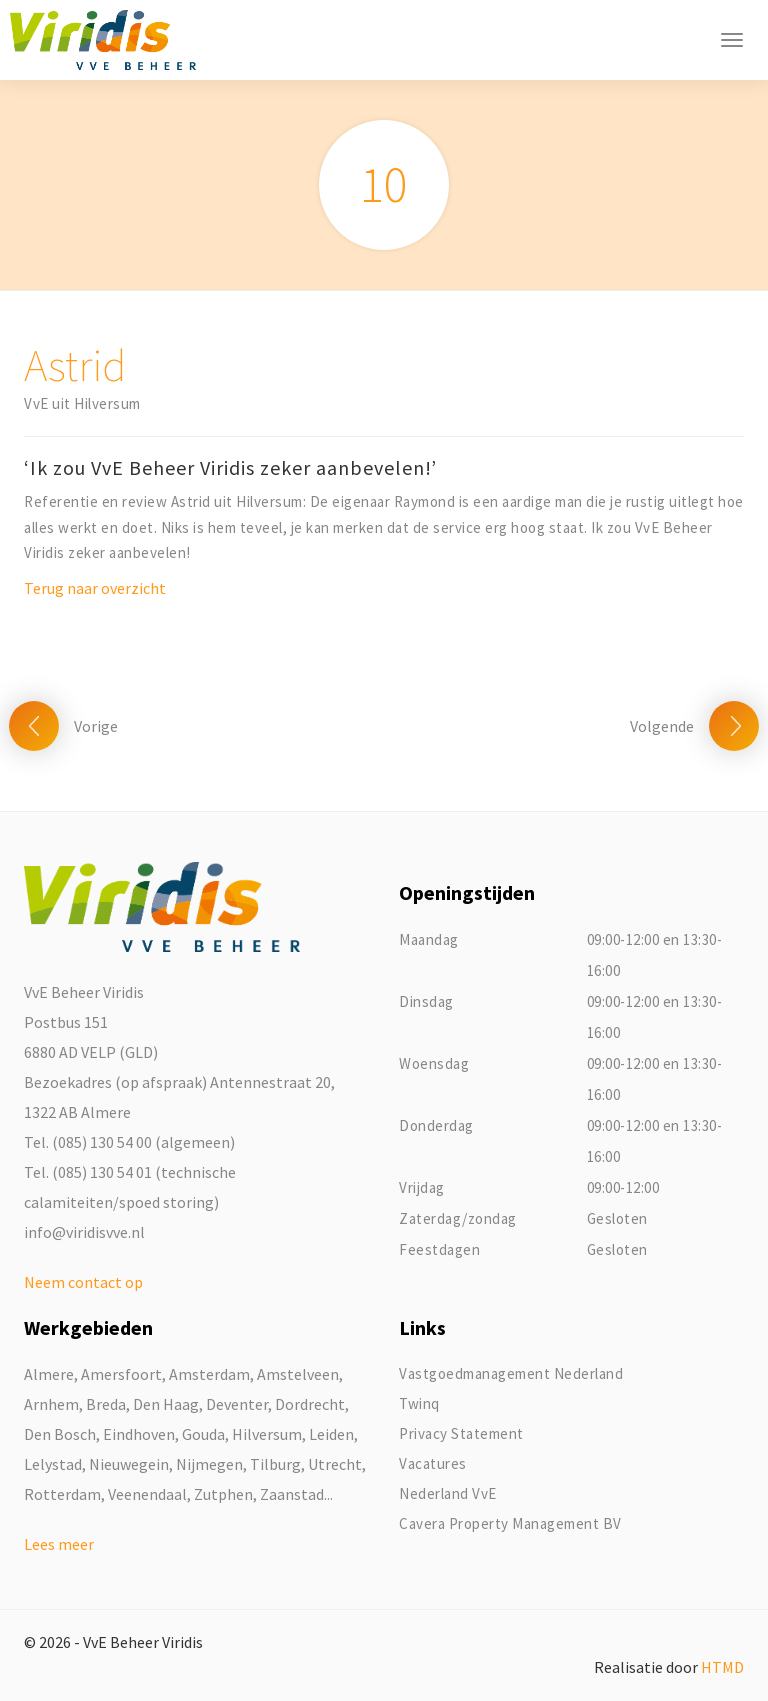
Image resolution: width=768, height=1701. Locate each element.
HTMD (722, 1667)
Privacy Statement (461, 1433)
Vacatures (433, 1463)
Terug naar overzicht (95, 588)
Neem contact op (83, 1282)
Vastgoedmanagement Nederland (511, 1373)
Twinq (419, 1403)
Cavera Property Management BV (510, 1523)
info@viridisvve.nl (84, 1232)
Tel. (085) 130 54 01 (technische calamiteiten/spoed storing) (130, 1187)
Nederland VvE (448, 1493)
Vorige (96, 726)
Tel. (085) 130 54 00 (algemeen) (129, 1142)
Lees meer (59, 1544)
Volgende (662, 726)
